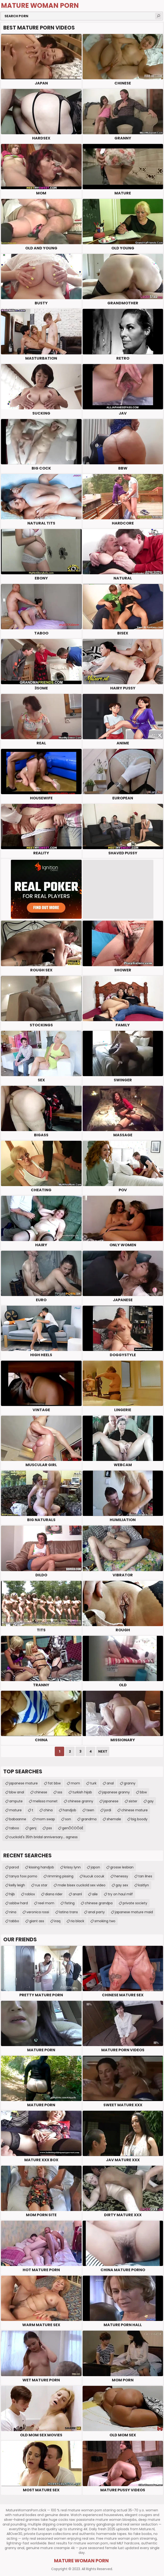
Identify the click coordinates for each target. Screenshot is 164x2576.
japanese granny (116, 1792)
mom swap (45, 1819)
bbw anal (16, 1792)
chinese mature (134, 1810)
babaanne (17, 1819)
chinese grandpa (99, 1903)
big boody (139, 1819)
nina (12, 1912)
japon (95, 1867)
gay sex (122, 1885)
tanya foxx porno (23, 1876)
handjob (69, 1810)
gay (150, 1801)
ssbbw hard (18, 1903)
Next (102, 1751)
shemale (114, 1819)
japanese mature (23, 1783)
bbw (143, 1792)
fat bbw (54, 1783)
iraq (57, 1921)
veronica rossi (37, 1912)
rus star (41, 1885)
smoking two (104, 1921)
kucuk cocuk (94, 1876)
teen (90, 1810)
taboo (14, 1828)
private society (135, 1903)
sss (59, 1792)
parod (14, 1867)
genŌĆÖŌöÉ (72, 1828)
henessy (121, 1876)
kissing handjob (41, 1867)
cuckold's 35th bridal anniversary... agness (43, 1837)
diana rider (54, 1894)
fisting (69, 1903)
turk (93, 1783)
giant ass (36, 1921)
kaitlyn (143, 1885)
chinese (40, 1792)
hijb (12, 1894)
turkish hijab (82, 1792)
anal (110, 1783)
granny (129, 1783)
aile (95, 1894)
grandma (89, 1819)
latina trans (68, 1912)
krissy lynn (72, 1867)
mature (15, 1810)
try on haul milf (120, 1894)
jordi (107, 1810)
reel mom (46, 1903)
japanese (110, 1801)
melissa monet (45, 1801)
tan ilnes (145, 1876)
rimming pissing (60, 1876)
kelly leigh (17, 1885)
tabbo (14, 1921)
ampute (16, 1801)
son (68, 1819)
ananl (77, 1894)
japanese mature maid (134, 1912)
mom (75, 1783)
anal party (96, 1912)
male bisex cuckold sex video (81, 1885)
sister (133, 1801)
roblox (30, 1894)
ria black (77, 1921)
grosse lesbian (122, 1867)
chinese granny (80, 1801)
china (48, 1810)
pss (49, 1828)
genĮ (32, 1828)
